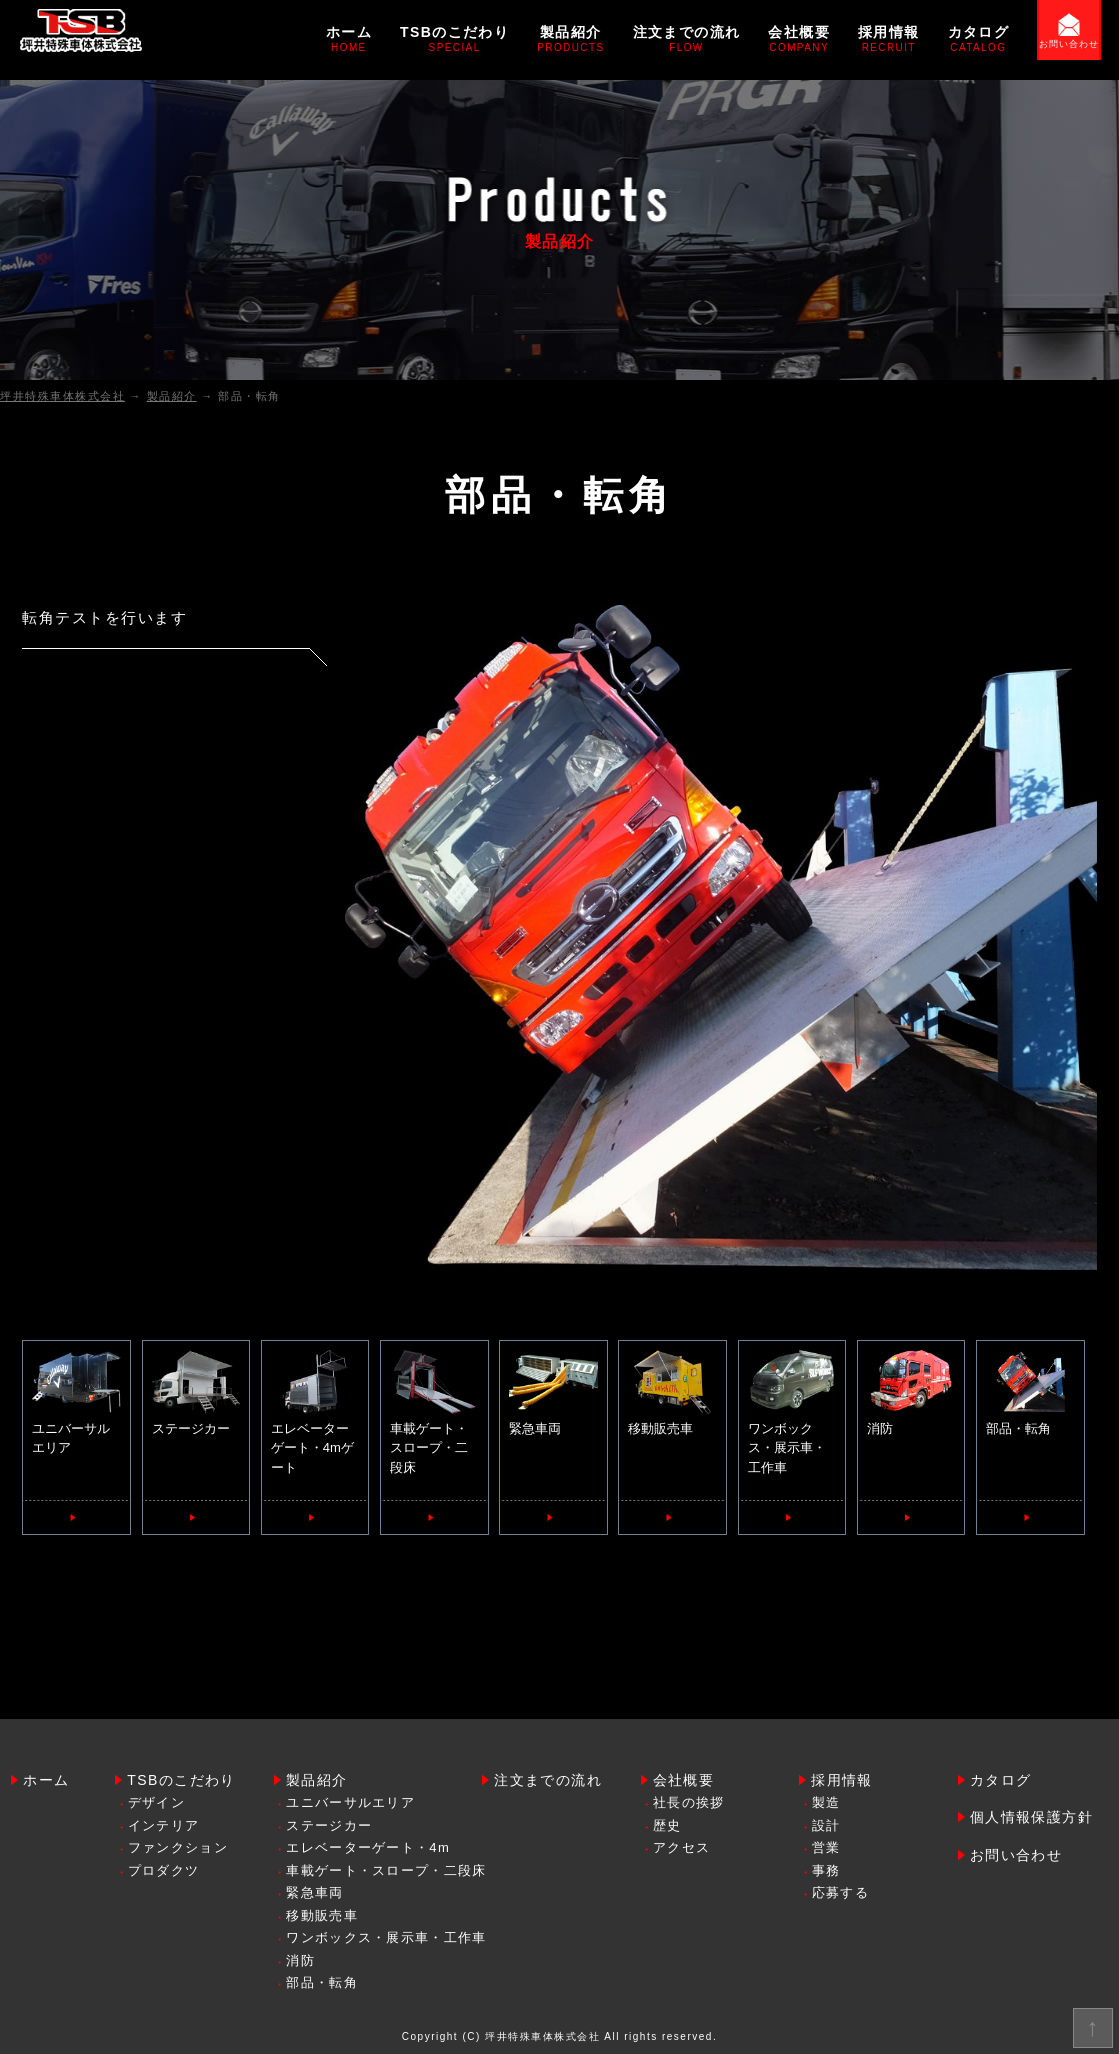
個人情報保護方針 (1031, 1817)
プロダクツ (164, 1870)
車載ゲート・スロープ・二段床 (434, 1412)
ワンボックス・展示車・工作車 (792, 1412)
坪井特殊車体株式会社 (542, 2036)
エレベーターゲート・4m (368, 1847)
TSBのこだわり (454, 38)
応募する (840, 1892)
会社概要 (799, 38)
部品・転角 (1030, 1393)
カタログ (979, 38)
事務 (826, 1870)
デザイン (156, 1802)
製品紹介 (570, 38)
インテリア (164, 1825)
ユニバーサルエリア (76, 1403)
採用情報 (889, 38)
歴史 (667, 1825)
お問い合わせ (1068, 44)
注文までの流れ (687, 38)
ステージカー (196, 1393)
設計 (826, 1825)
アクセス (681, 1847)
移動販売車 (672, 1393)
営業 (826, 1847)
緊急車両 (553, 1393)
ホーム (349, 38)
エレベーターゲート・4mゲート (315, 1412)
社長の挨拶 (689, 1802)
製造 (826, 1802)
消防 (911, 1393)
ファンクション (178, 1847)
